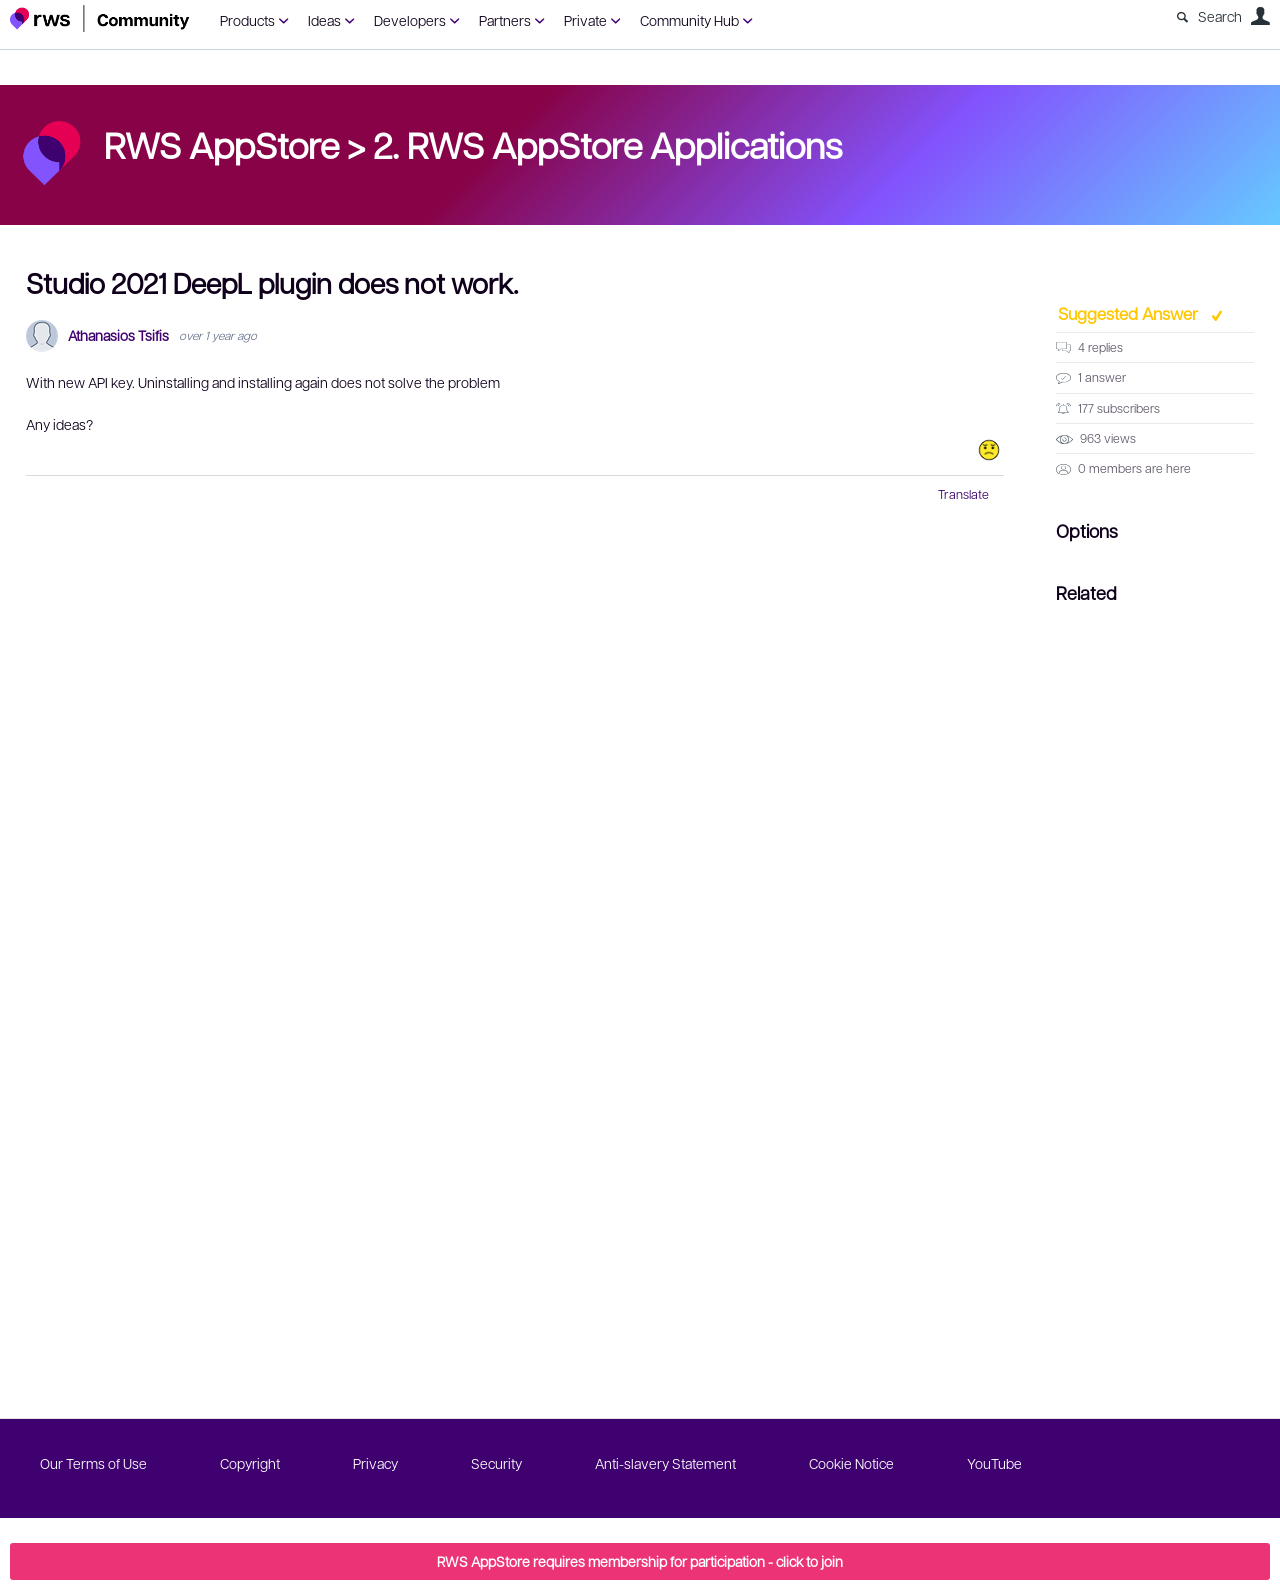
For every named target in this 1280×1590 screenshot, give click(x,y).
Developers (410, 20)
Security (496, 1463)
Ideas (324, 20)
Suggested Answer (1130, 313)
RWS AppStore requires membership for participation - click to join (640, 1561)
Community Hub (689, 20)
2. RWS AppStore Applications (607, 144)
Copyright (250, 1463)
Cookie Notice (851, 1463)
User (1260, 16)
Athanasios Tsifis (118, 335)
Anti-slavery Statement (665, 1463)
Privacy (375, 1463)
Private (585, 20)
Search (1220, 16)
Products (247, 20)
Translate (963, 494)
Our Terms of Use (93, 1463)
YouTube (994, 1463)
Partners (505, 20)
